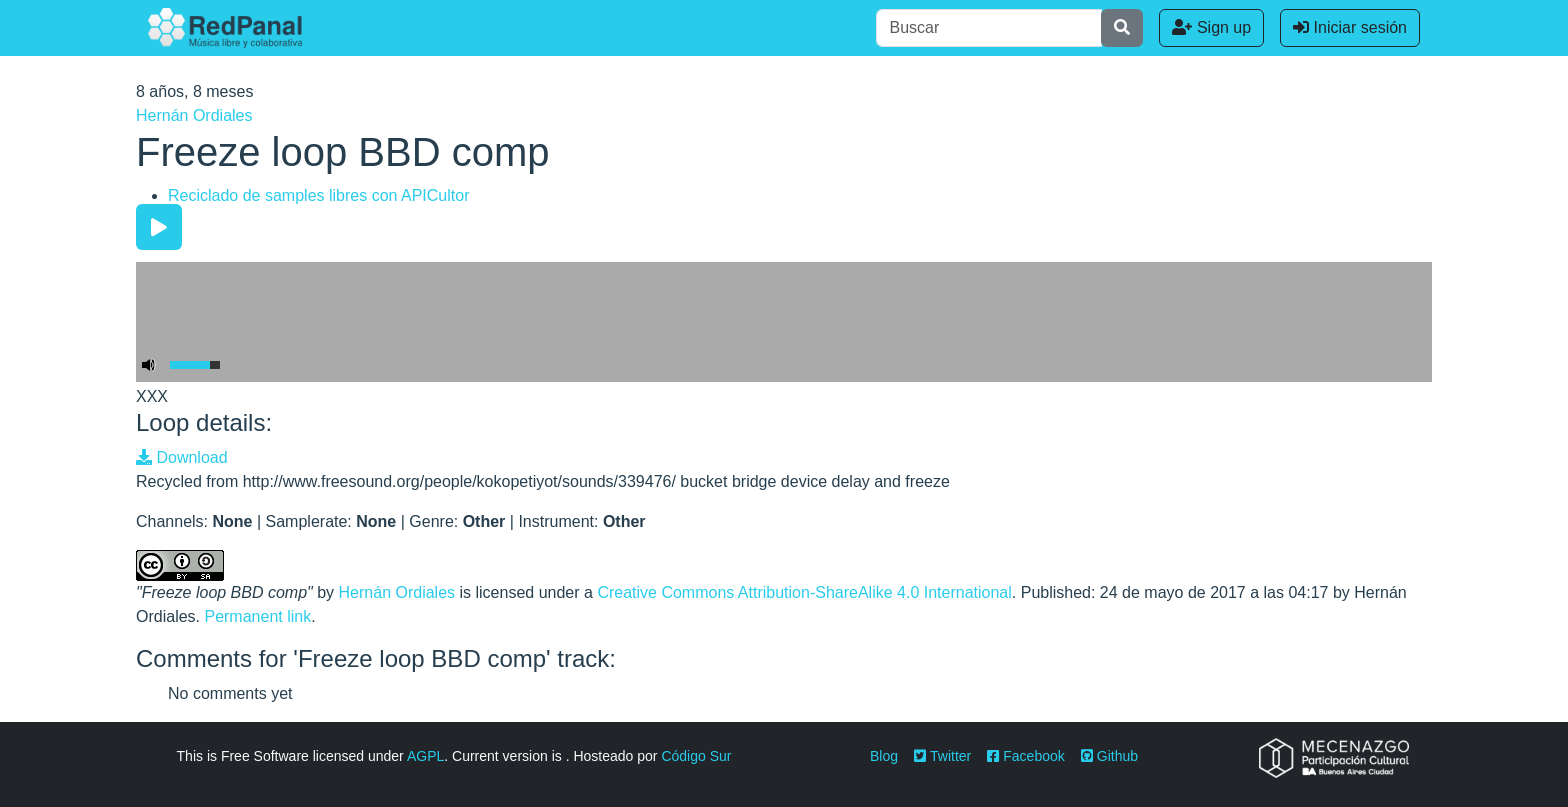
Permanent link (257, 616)
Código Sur (696, 756)
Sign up (1211, 27)
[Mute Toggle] (149, 365)
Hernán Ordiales (194, 115)
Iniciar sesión (1350, 27)
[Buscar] (989, 28)
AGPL (425, 756)
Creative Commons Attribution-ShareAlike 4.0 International (804, 592)
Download (182, 457)
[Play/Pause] (159, 227)
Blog (884, 756)
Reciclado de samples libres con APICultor (318, 195)
